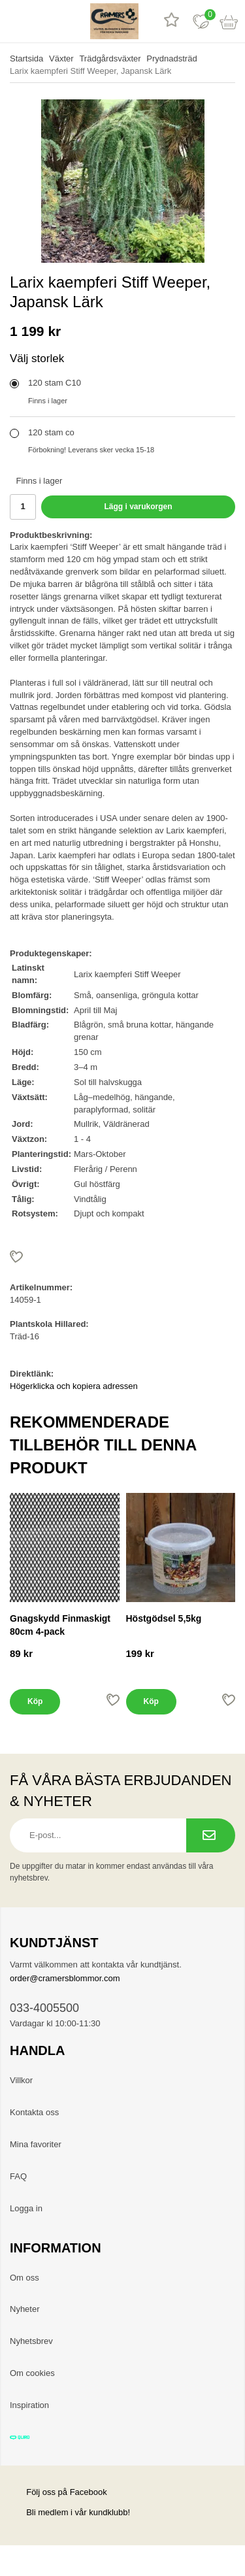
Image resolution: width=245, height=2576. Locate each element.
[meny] (14, 21)
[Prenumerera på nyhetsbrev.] (210, 1835)
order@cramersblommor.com (65, 1978)
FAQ (18, 2176)
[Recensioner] (171, 21)
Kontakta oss (34, 2112)
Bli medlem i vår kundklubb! (78, 2512)
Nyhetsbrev (31, 2341)
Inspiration (29, 2405)
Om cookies (32, 2373)
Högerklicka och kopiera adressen (74, 1386)
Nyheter (25, 2309)
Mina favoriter (35, 2144)
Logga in (26, 2208)
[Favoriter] (201, 21)
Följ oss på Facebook (58, 2492)
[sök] (44, 21)
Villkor (21, 2080)
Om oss (24, 2278)
